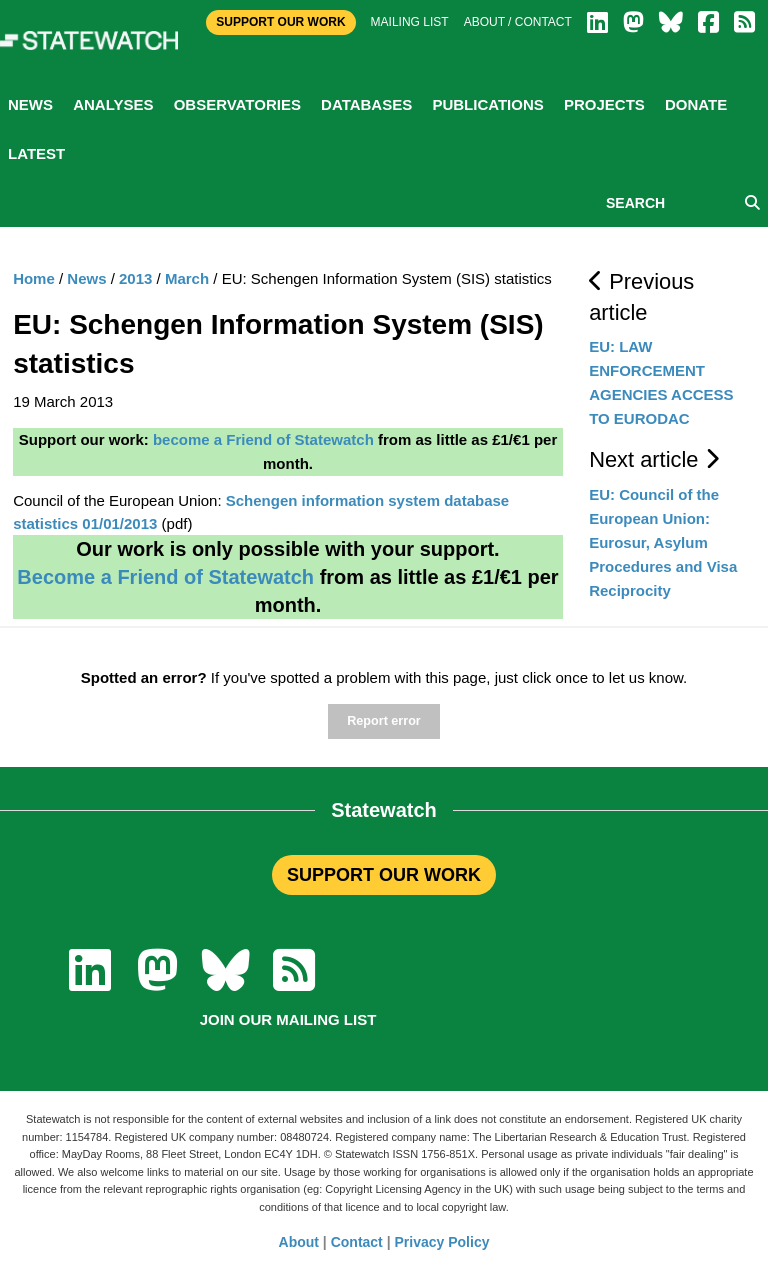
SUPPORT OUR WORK (384, 875)
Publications (487, 104)
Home (34, 278)
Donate (696, 104)
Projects (604, 104)
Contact (357, 1242)
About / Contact (518, 22)
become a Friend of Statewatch (263, 439)
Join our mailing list (288, 1019)
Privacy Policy (442, 1242)
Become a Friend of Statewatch (165, 577)
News (30, 104)
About (299, 1242)
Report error (383, 721)
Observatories (237, 104)
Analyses (113, 104)
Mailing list (410, 22)
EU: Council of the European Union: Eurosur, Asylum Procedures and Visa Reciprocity (663, 542)
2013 (135, 278)
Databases (366, 104)
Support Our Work (280, 22)
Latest (36, 153)
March (187, 278)
